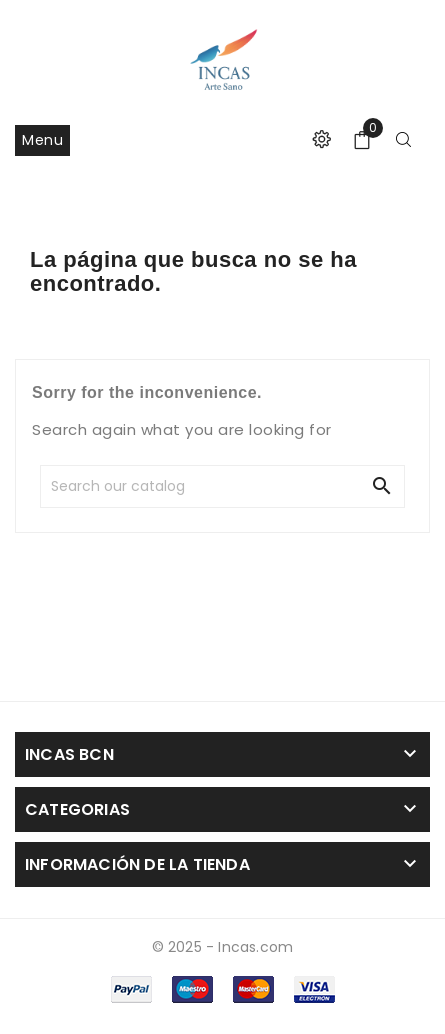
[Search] (186, 486)
